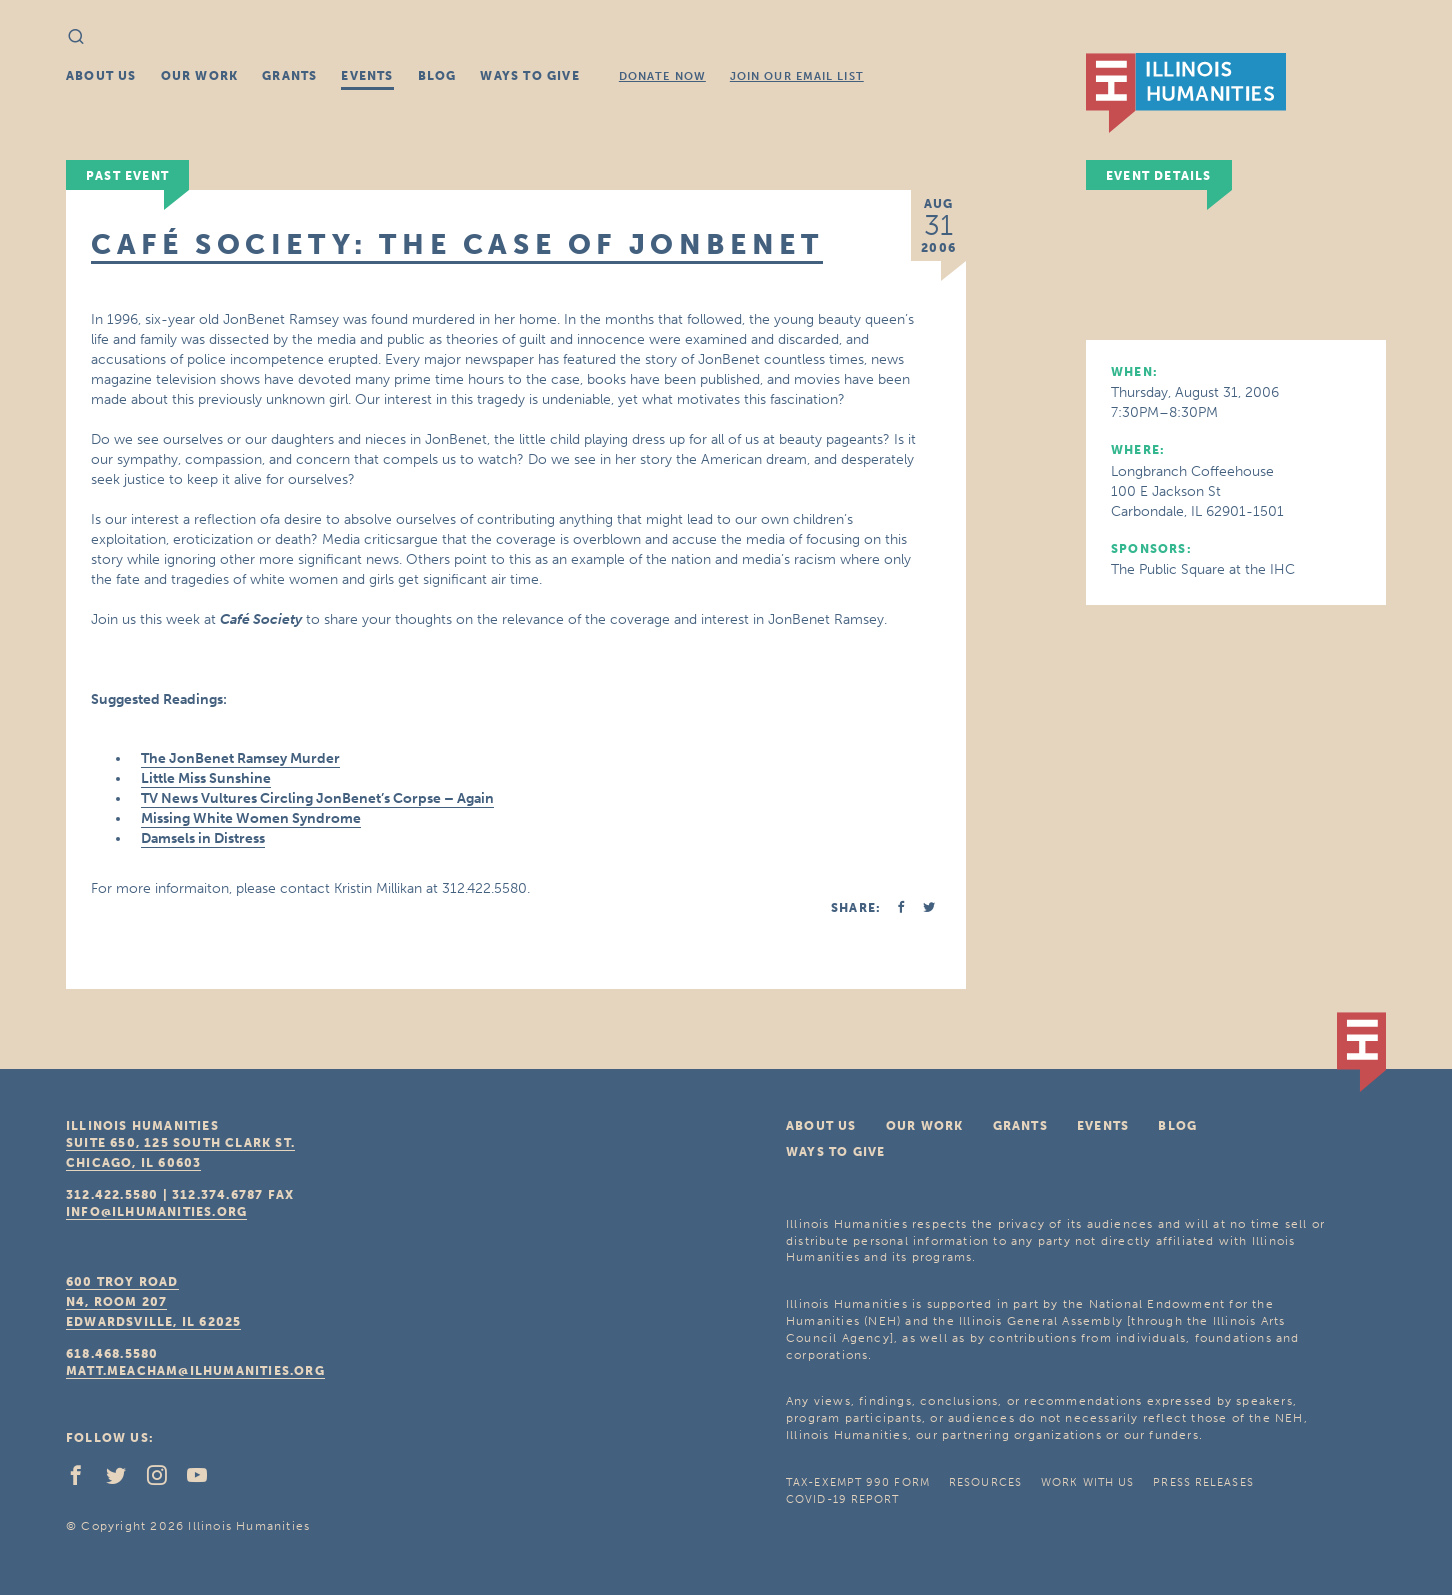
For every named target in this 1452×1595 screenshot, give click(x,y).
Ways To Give (529, 76)
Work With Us (1087, 1482)
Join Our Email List (797, 76)
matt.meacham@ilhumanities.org (195, 1371)
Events (367, 76)
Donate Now (662, 76)
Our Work (200, 76)
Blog (437, 76)
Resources (985, 1482)
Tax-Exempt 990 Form (858, 1482)
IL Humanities (1186, 93)
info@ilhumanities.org (156, 1212)
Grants (289, 76)
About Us (101, 76)
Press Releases (1203, 1482)
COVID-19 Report (843, 1499)
